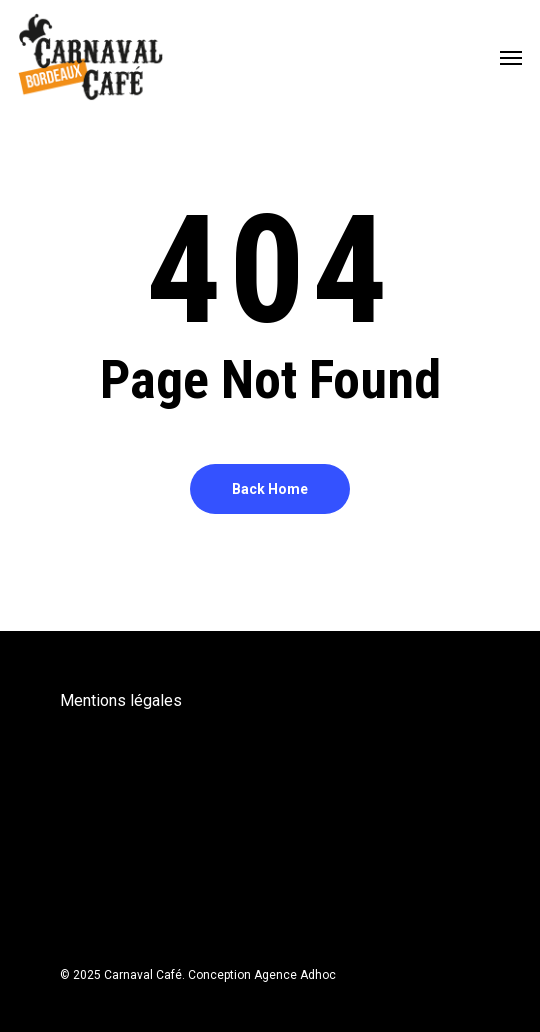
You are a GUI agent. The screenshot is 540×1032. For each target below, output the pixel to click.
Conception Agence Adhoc (262, 975)
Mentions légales (121, 700)
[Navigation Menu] (511, 57)
